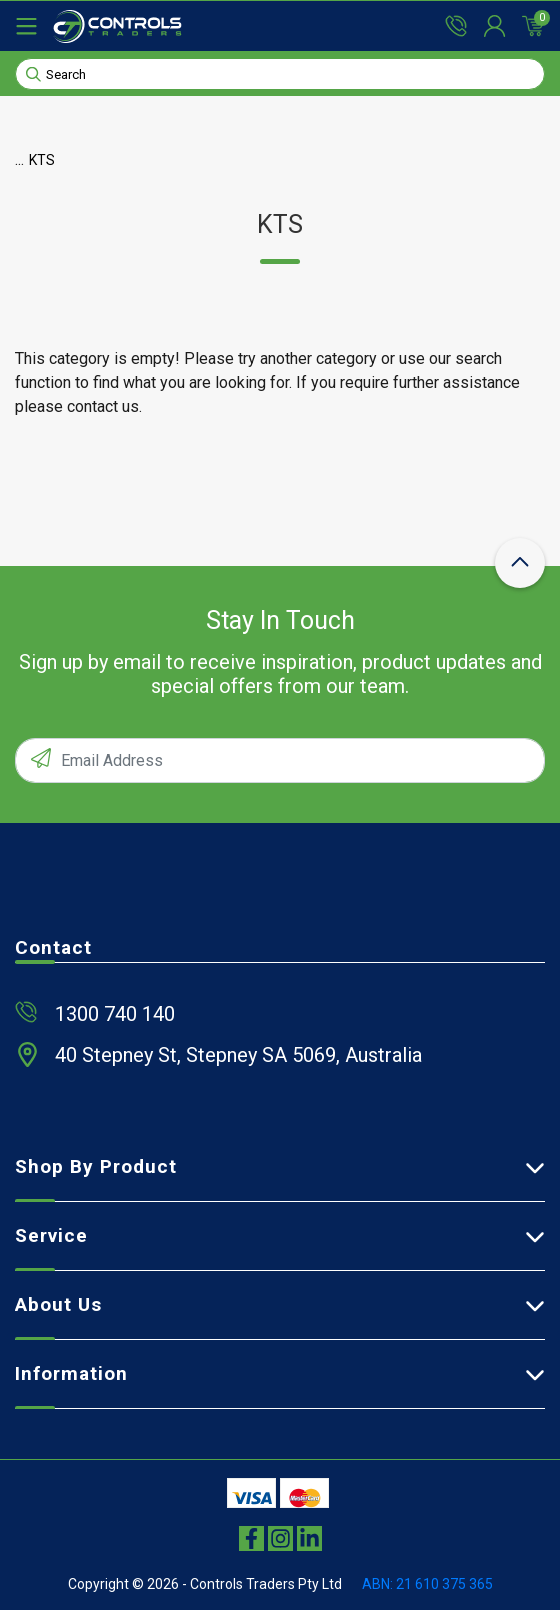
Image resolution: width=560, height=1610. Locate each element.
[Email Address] (280, 760)
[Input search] (280, 74)
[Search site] (33, 73)
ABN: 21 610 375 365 (427, 1584)
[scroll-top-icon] (520, 563)
